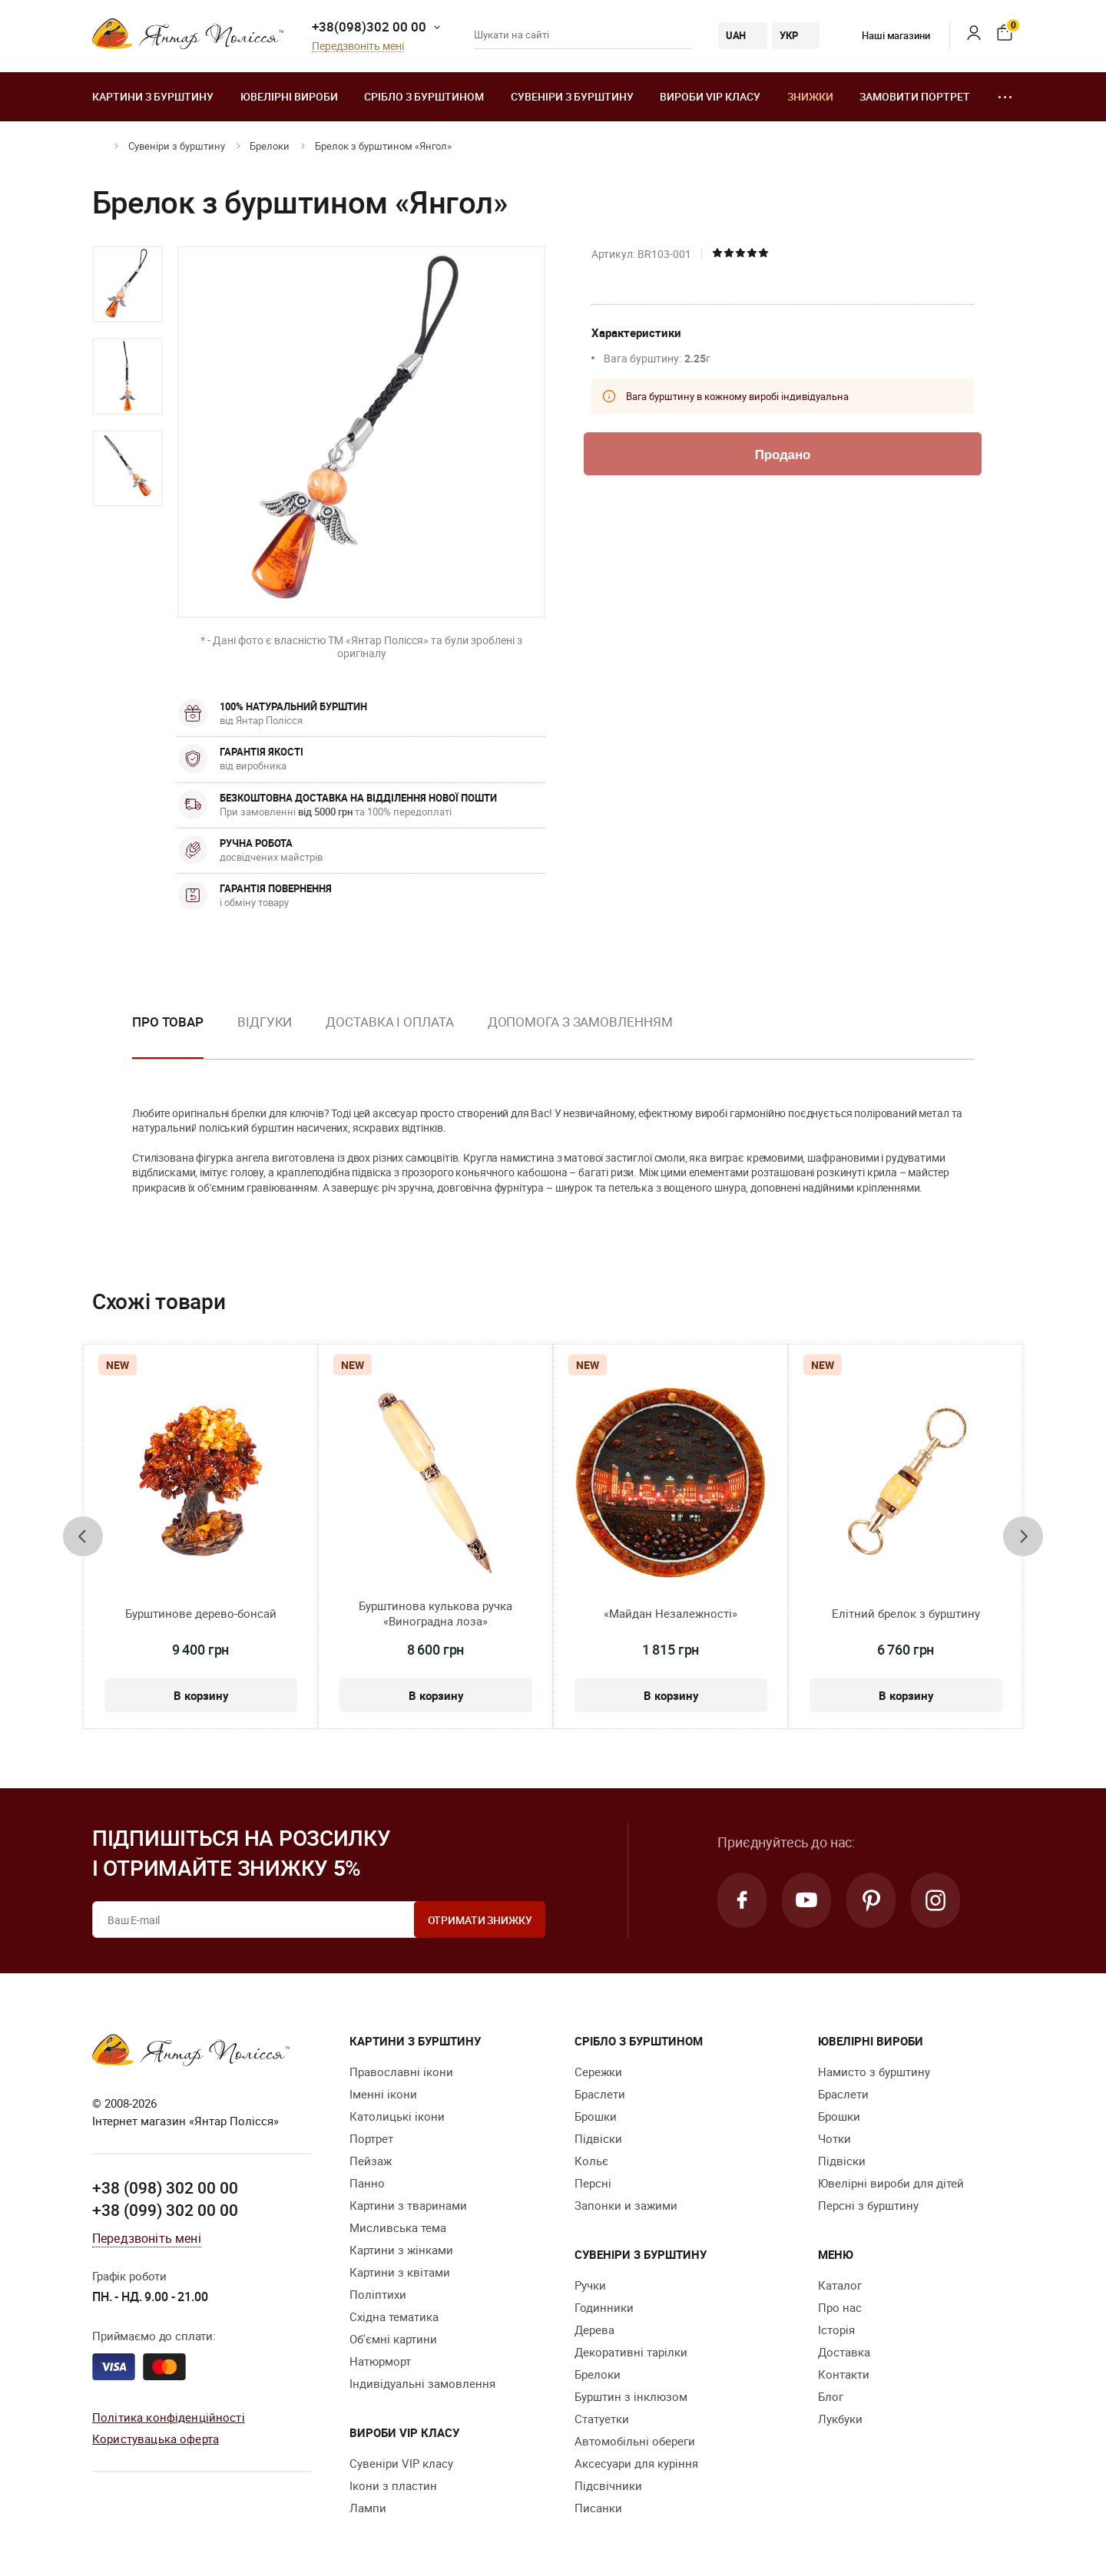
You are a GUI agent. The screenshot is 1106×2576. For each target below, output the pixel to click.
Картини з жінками (401, 2249)
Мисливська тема (397, 2227)
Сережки (598, 2071)
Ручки (590, 2285)
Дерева (594, 2329)
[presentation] (83, 1536)
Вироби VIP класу (710, 96)
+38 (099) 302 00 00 (165, 2210)
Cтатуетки (602, 2418)
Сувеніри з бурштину (572, 96)
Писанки (598, 2507)
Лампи (367, 2507)
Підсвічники (608, 2485)
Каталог (840, 2285)
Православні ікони (401, 2071)
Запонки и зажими (626, 2205)
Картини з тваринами (408, 2205)
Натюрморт (380, 2361)
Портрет (371, 2138)
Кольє (591, 2160)
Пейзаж (370, 2160)
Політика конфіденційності (168, 2417)
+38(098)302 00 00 (369, 26)
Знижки (810, 96)
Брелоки (270, 146)
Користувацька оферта (155, 2438)
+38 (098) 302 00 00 (165, 2187)
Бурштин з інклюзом (631, 2396)
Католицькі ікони (397, 2116)
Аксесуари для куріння (636, 2463)
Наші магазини (884, 35)
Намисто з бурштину (874, 2071)
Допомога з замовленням (580, 1021)
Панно (367, 2183)
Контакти (843, 2374)
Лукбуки (840, 2418)
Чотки (834, 2138)
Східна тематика (394, 2316)
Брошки (596, 2116)
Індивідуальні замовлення (422, 2383)
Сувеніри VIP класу (401, 2463)
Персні (593, 2183)
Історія (836, 2329)
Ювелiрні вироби (289, 96)
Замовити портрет (914, 96)
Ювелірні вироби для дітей (891, 2183)
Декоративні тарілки (631, 2351)
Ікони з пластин (393, 2485)
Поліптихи (377, 2294)
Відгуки (264, 1021)
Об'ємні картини (393, 2338)
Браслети (600, 2093)
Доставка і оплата (389, 1021)
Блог (830, 2396)
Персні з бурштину (868, 2205)
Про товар (168, 1021)
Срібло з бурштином (424, 96)
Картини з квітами (399, 2272)
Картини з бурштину (153, 96)
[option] (127, 284)
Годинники (604, 2307)
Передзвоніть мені (358, 46)
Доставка (844, 2351)
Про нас (840, 2307)
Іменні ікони (383, 2093)
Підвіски (598, 2138)
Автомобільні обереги (635, 2441)
